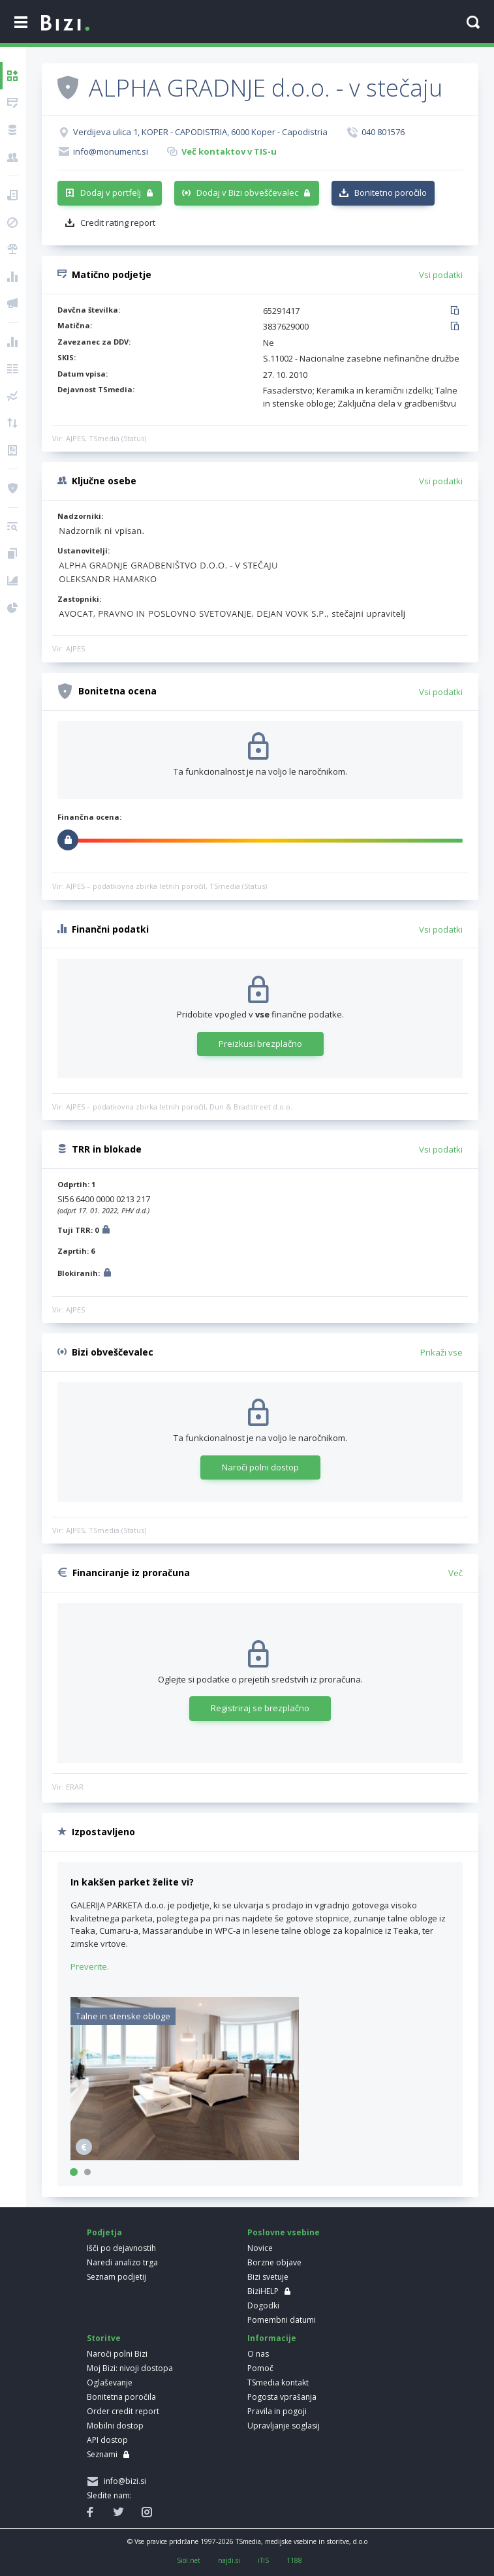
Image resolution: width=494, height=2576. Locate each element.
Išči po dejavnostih (121, 2248)
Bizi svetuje (267, 2276)
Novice (260, 2248)
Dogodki (263, 2305)
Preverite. (89, 1966)
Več (455, 1573)
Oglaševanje (109, 2382)
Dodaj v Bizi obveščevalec (247, 192)
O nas (258, 2353)
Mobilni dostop (115, 2425)
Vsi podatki (441, 275)
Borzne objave (274, 2262)
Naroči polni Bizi (117, 2353)
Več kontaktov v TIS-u (229, 151)
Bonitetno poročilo (390, 192)
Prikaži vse (441, 1352)
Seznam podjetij (116, 2276)
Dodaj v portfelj (110, 192)
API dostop (107, 2439)
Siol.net (188, 2560)
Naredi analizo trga (122, 2262)
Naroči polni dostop (260, 1467)
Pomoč (260, 2368)
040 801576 (383, 132)
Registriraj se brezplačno (260, 1708)
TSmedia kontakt (278, 2382)
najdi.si (229, 2560)
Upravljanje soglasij (283, 2425)
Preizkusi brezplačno (260, 1043)
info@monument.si (110, 151)
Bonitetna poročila (121, 2396)
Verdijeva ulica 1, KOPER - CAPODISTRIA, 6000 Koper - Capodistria (200, 132)
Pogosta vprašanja (281, 2396)
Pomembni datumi (281, 2319)
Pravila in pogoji (277, 2411)
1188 (294, 2560)
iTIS (263, 2560)
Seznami (102, 2454)
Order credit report (123, 2411)
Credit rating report (117, 222)
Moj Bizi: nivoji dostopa (130, 2368)
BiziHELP (263, 2291)
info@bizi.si (123, 2481)
